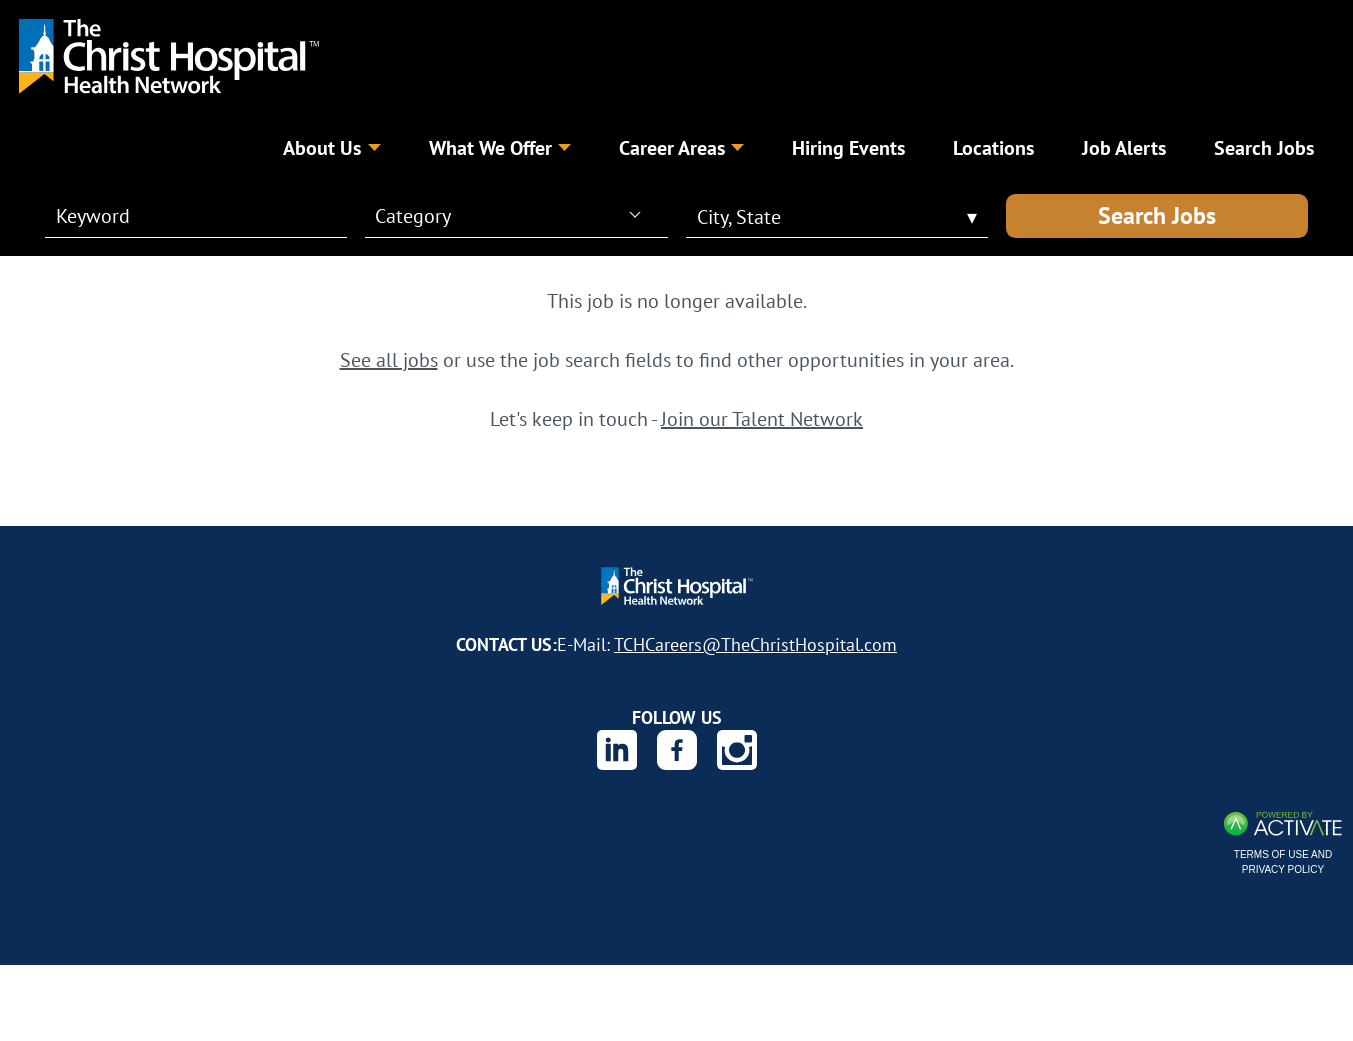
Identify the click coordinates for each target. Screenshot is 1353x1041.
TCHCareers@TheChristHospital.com (755, 644)
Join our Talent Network (762, 418)
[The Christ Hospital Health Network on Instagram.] (737, 750)
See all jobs (389, 359)
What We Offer (500, 147)
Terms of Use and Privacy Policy (1283, 862)
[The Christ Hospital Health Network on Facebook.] (677, 750)
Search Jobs (1157, 215)
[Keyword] (184, 216)
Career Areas (681, 147)
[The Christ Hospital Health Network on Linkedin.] (617, 750)
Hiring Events (848, 147)
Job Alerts (1124, 147)
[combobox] (507, 215)
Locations (993, 147)
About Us (331, 147)
